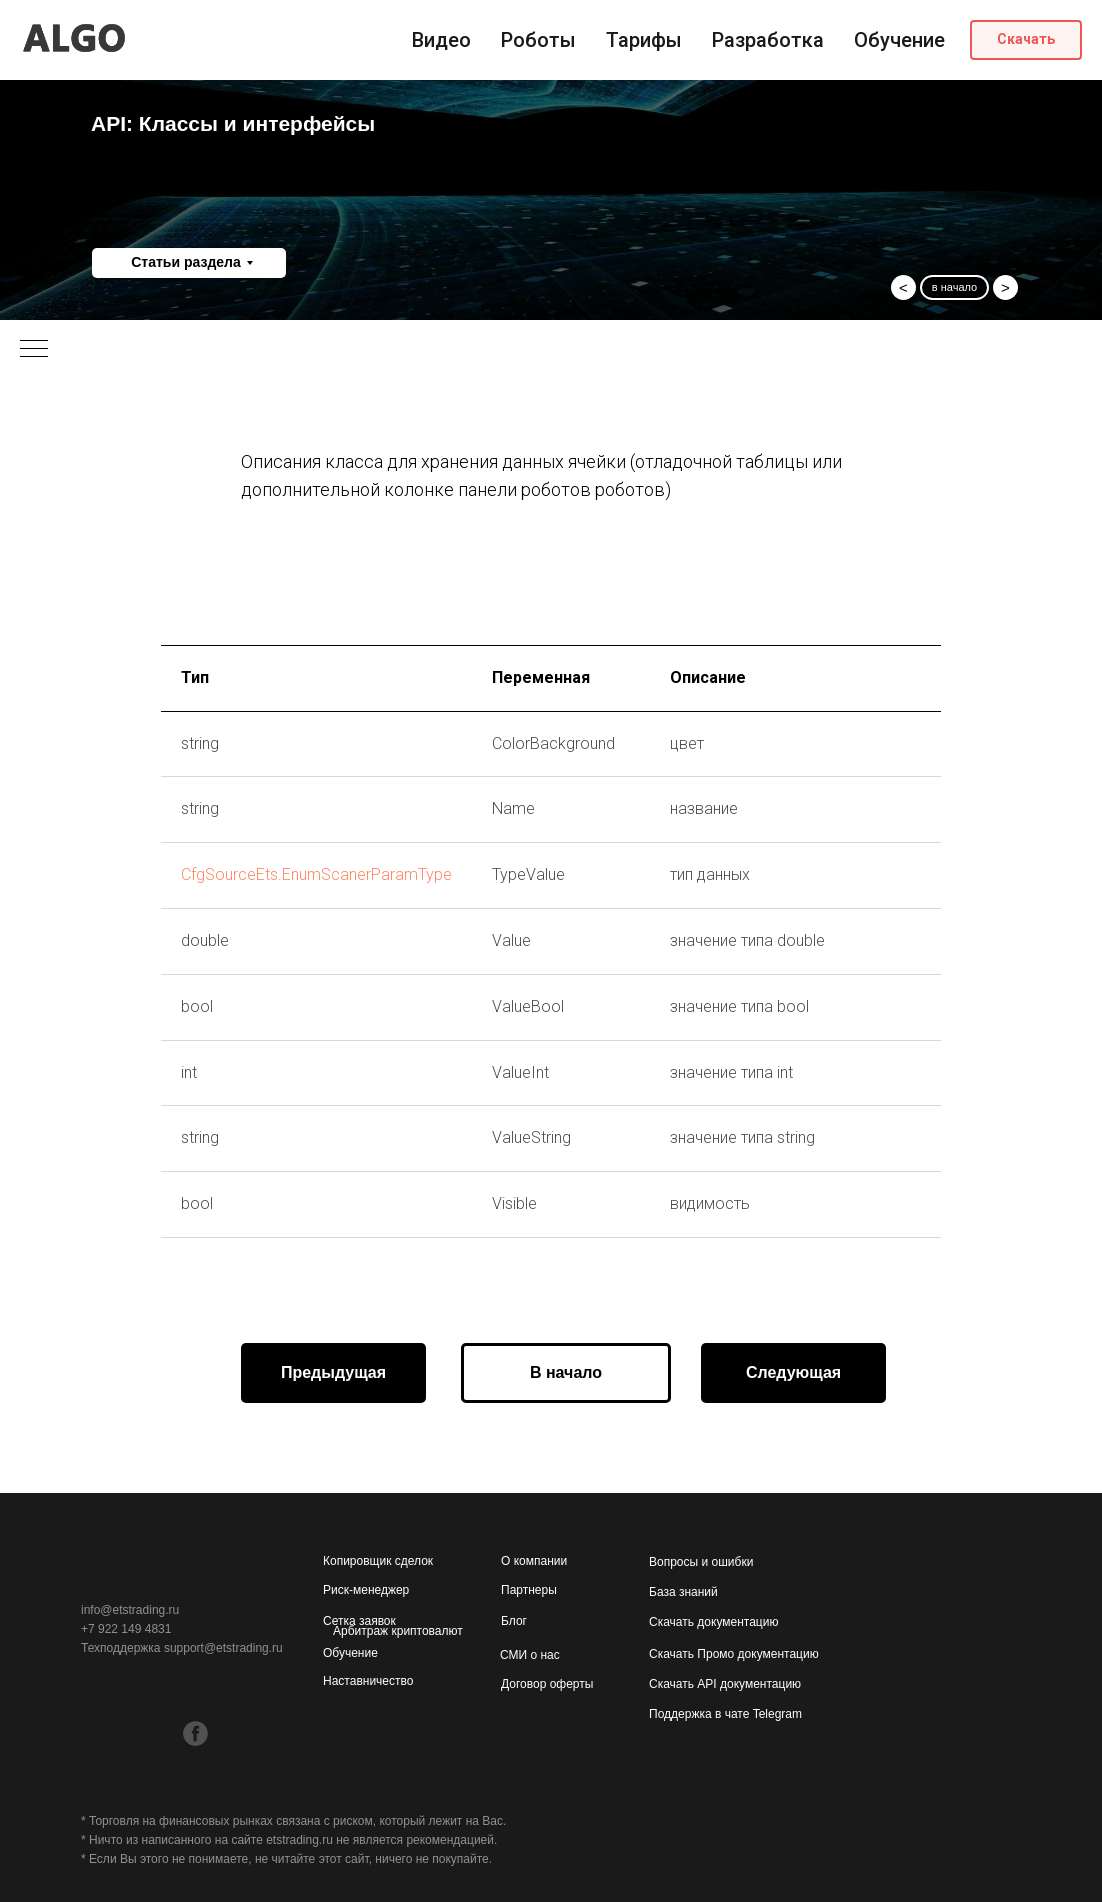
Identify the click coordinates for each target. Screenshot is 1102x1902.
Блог (514, 1621)
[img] (194, 1692)
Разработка (768, 40)
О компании (534, 1561)
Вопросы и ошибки (701, 1562)
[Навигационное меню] (34, 350)
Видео (441, 40)
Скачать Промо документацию (734, 1654)
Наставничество (368, 1681)
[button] (1026, 40)
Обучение (899, 40)
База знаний (683, 1592)
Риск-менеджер (366, 1590)
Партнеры (529, 1590)
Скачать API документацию (725, 1684)
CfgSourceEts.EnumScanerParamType (316, 874)
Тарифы (644, 40)
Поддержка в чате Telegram (725, 1714)
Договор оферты (547, 1684)
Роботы (538, 40)
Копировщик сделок (378, 1561)
